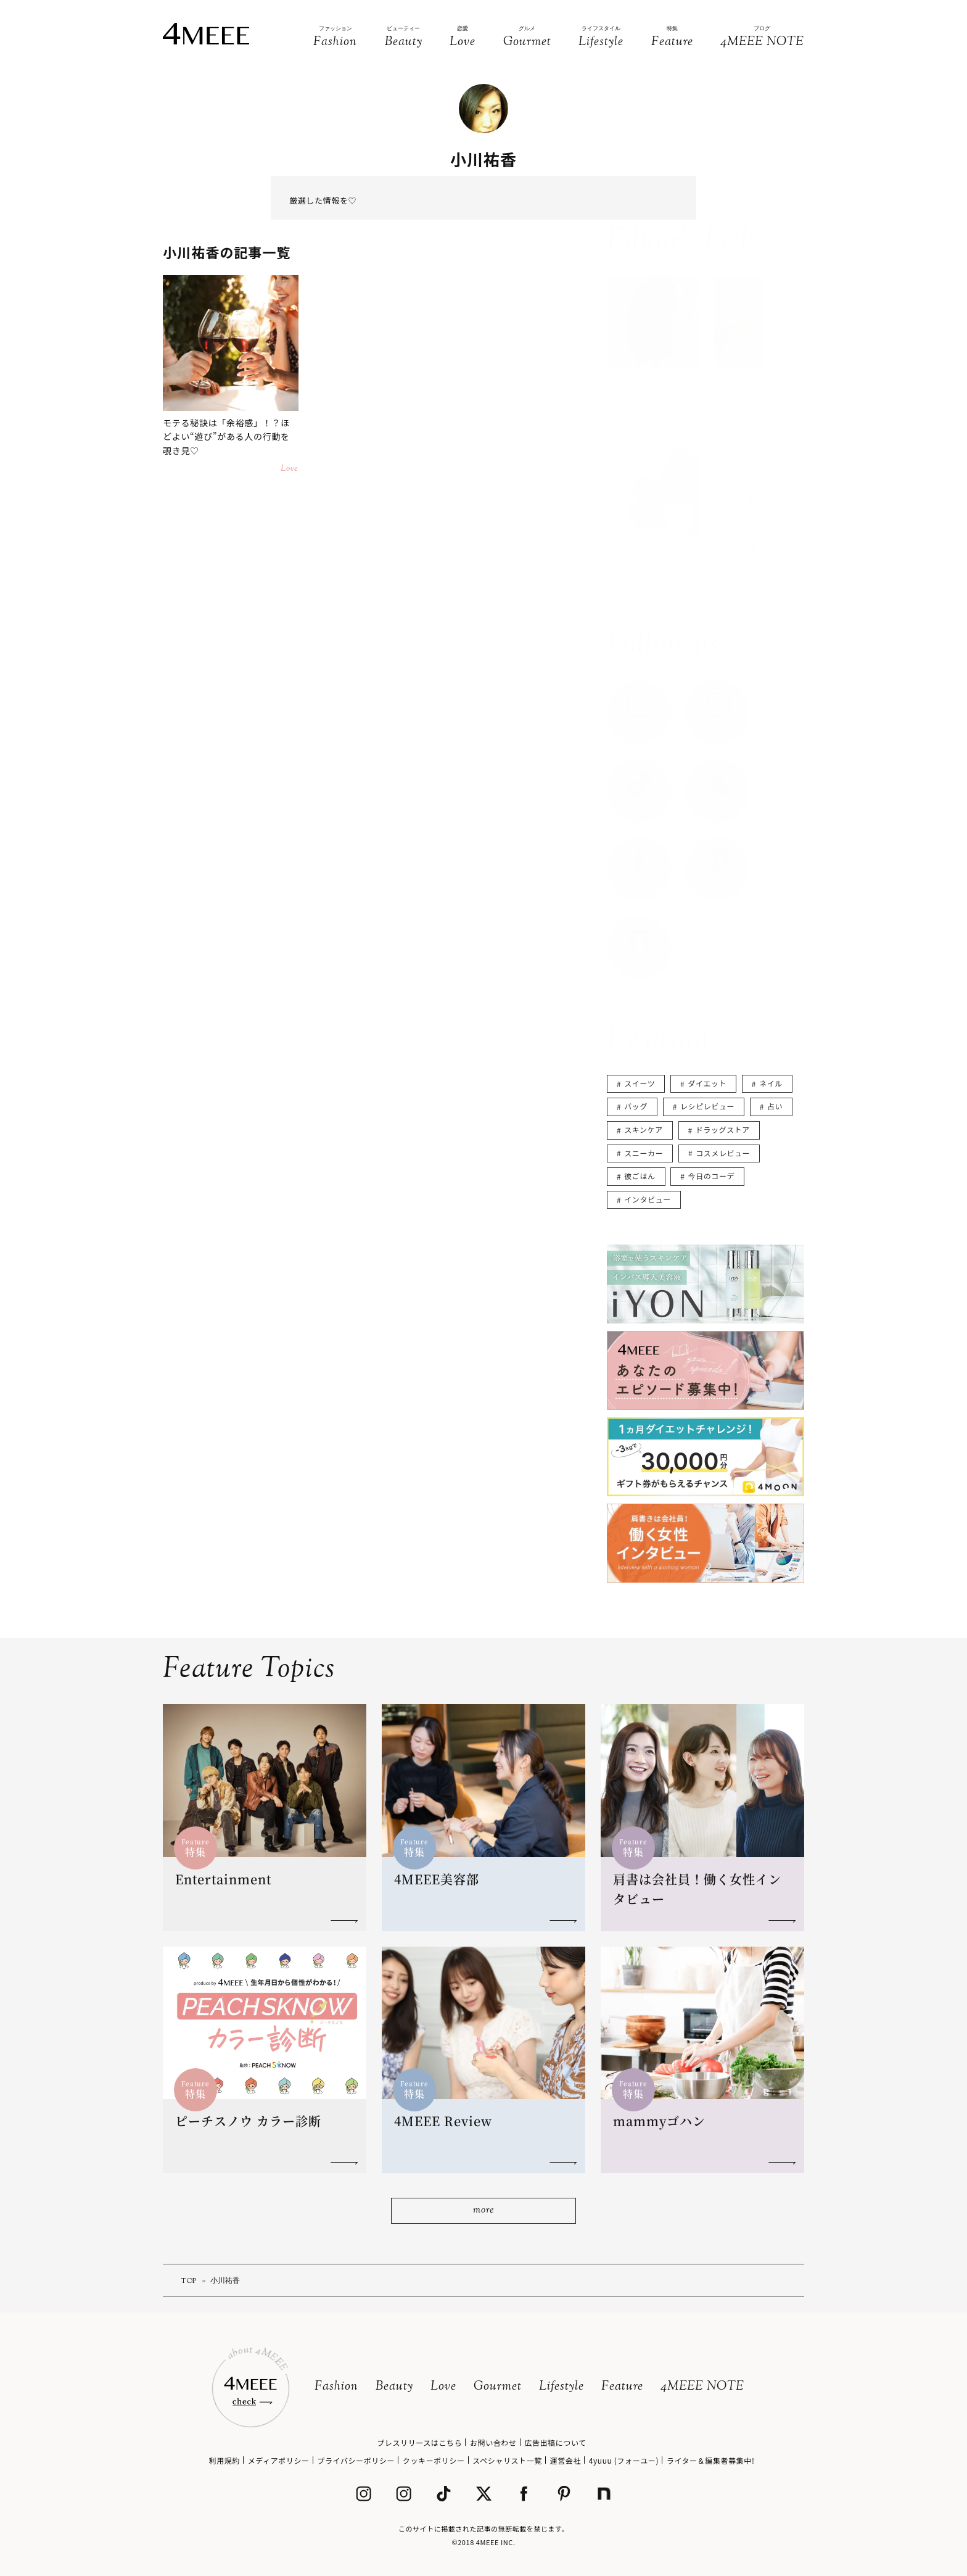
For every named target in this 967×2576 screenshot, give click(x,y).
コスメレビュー (723, 1153)
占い (775, 1106)
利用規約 (224, 2460)
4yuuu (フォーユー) (624, 2460)
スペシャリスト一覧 (507, 2460)
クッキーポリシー (434, 2460)
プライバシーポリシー (356, 2460)
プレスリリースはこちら (419, 2442)
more (483, 2210)
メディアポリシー (279, 2460)
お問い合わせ (493, 2442)
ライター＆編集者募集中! (711, 2460)
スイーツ (639, 1083)
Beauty (394, 2387)
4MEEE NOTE (702, 2387)
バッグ (636, 1106)
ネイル (771, 1083)
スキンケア (643, 1129)
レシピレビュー (707, 1106)
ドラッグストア (723, 1129)
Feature (622, 2387)
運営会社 (565, 2460)
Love (443, 2387)
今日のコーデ (711, 1175)
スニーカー (643, 1153)
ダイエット (707, 1083)
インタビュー (647, 1199)
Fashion (336, 2387)
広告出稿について (555, 2442)
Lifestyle (561, 2387)
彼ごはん (639, 1175)
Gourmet (498, 2387)
